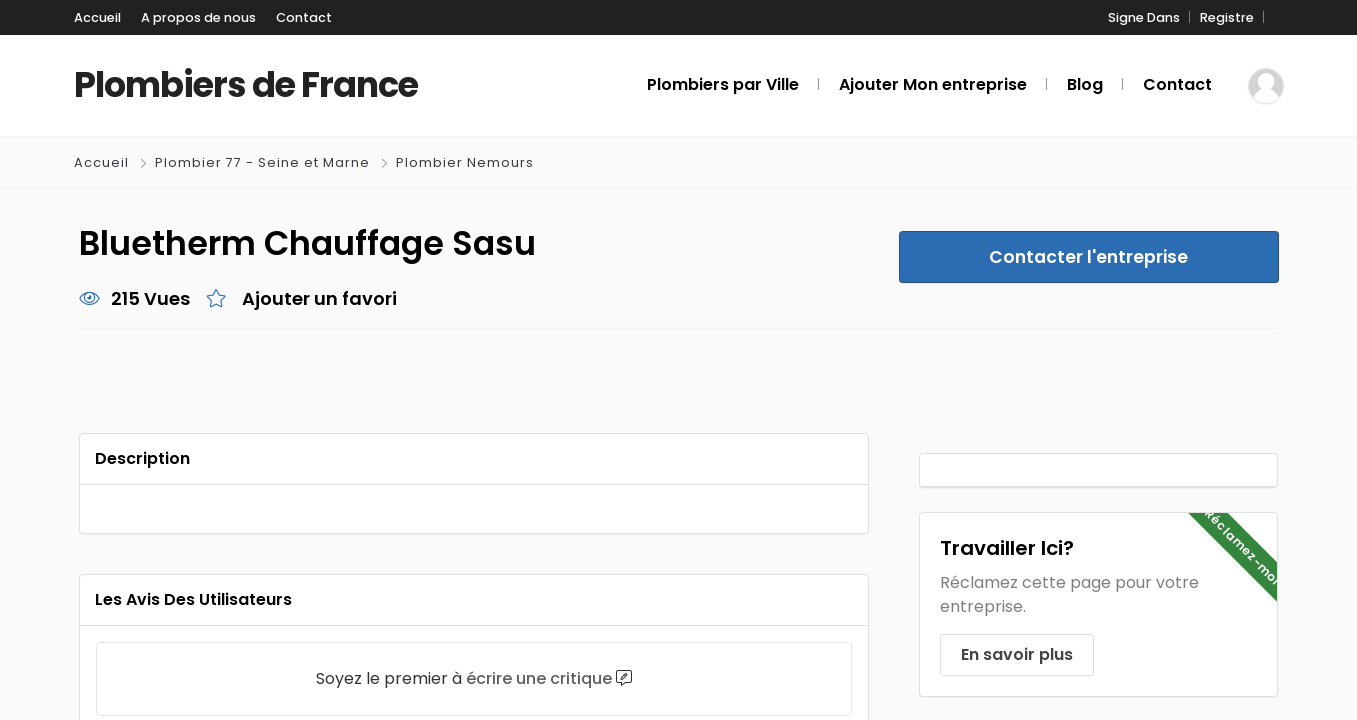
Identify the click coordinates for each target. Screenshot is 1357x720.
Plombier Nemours (465, 162)
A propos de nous (198, 17)
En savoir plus (1017, 654)
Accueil (97, 17)
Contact (304, 17)
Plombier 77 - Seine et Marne (262, 162)
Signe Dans (1144, 17)
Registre (1227, 17)
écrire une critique (539, 678)
